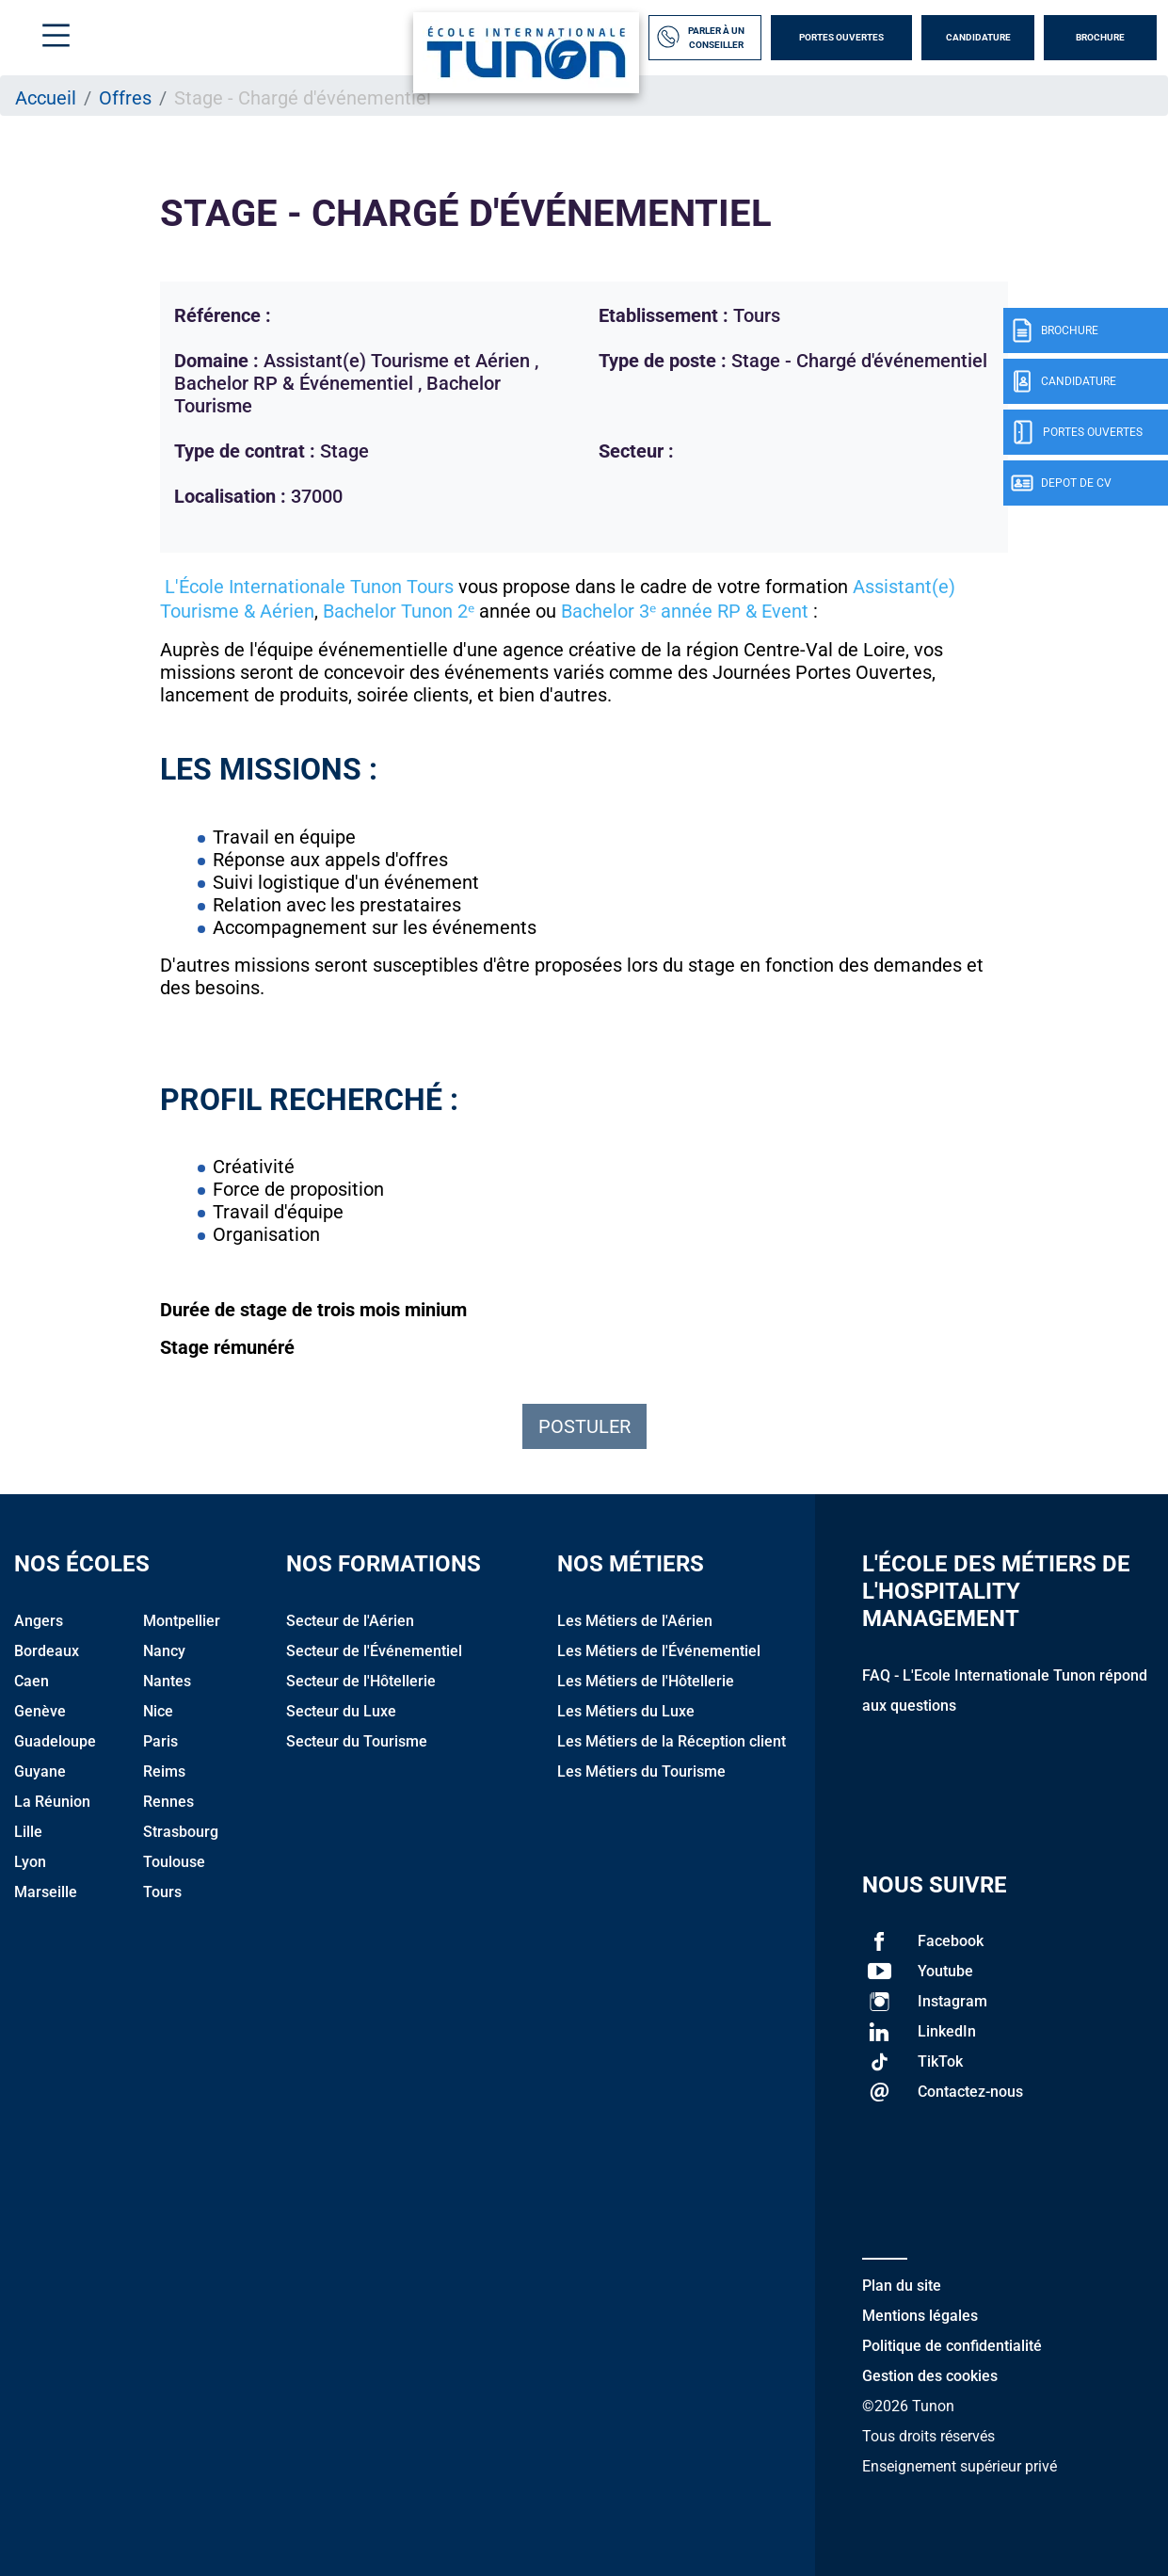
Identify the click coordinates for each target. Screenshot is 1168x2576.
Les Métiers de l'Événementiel (658, 1651)
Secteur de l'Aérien (350, 1621)
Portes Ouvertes (841, 37)
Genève (40, 1711)
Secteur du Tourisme (356, 1741)
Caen (31, 1681)
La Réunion (52, 1802)
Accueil (45, 98)
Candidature (978, 37)
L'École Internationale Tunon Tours (307, 586)
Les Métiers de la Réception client (671, 1741)
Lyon (30, 1862)
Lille (28, 1832)
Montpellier (181, 1621)
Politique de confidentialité (952, 2346)
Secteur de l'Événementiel (374, 1651)
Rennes (168, 1802)
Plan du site (901, 2285)
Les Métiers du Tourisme (641, 1771)
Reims (164, 1771)
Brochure (1100, 37)
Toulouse (174, 1862)
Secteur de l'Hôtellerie (361, 1681)
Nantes (167, 1681)
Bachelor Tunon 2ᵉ (398, 611)
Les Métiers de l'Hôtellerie (645, 1681)
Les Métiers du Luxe (626, 1711)
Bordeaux (46, 1651)
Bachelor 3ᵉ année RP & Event (684, 611)
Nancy (164, 1651)
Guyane (40, 1771)
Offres (125, 98)
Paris (160, 1741)
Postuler (584, 1426)
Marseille (45, 1892)
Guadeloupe (55, 1741)
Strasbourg (180, 1832)
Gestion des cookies (930, 2376)
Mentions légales (920, 2316)
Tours (162, 1892)
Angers (38, 1621)
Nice (158, 1711)
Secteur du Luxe (341, 1711)
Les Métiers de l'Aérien (634, 1621)
